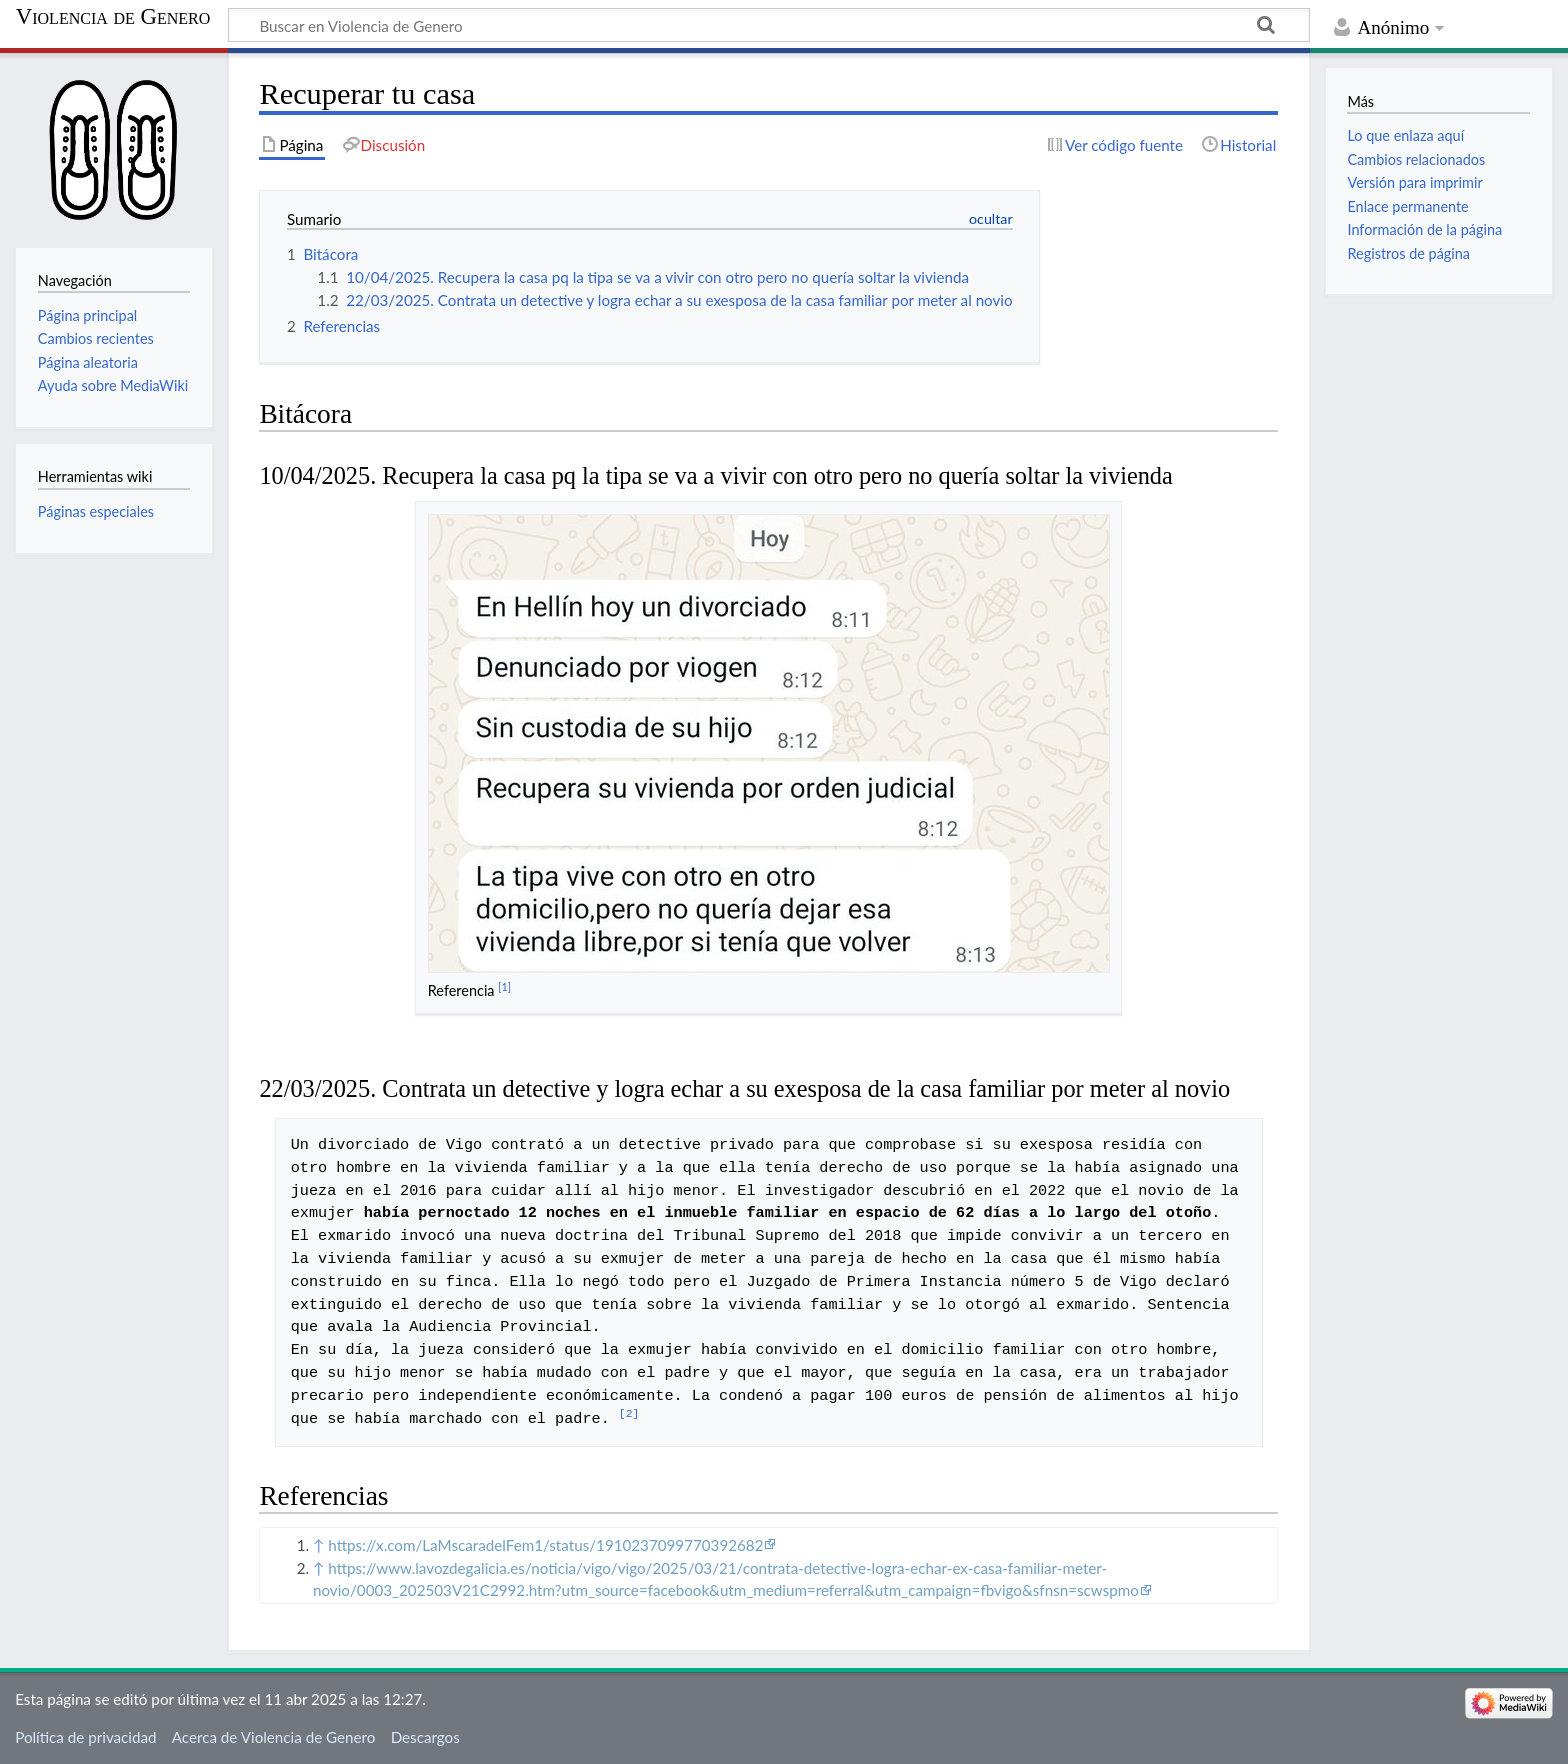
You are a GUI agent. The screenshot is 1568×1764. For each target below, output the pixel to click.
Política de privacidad (85, 1737)
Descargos (425, 1737)
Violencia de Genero (113, 17)
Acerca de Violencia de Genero (274, 1737)
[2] (629, 1414)
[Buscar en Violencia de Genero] (769, 25)
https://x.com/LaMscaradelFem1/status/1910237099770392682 (545, 1545)
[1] (504, 986)
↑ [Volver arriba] (318, 1545)
